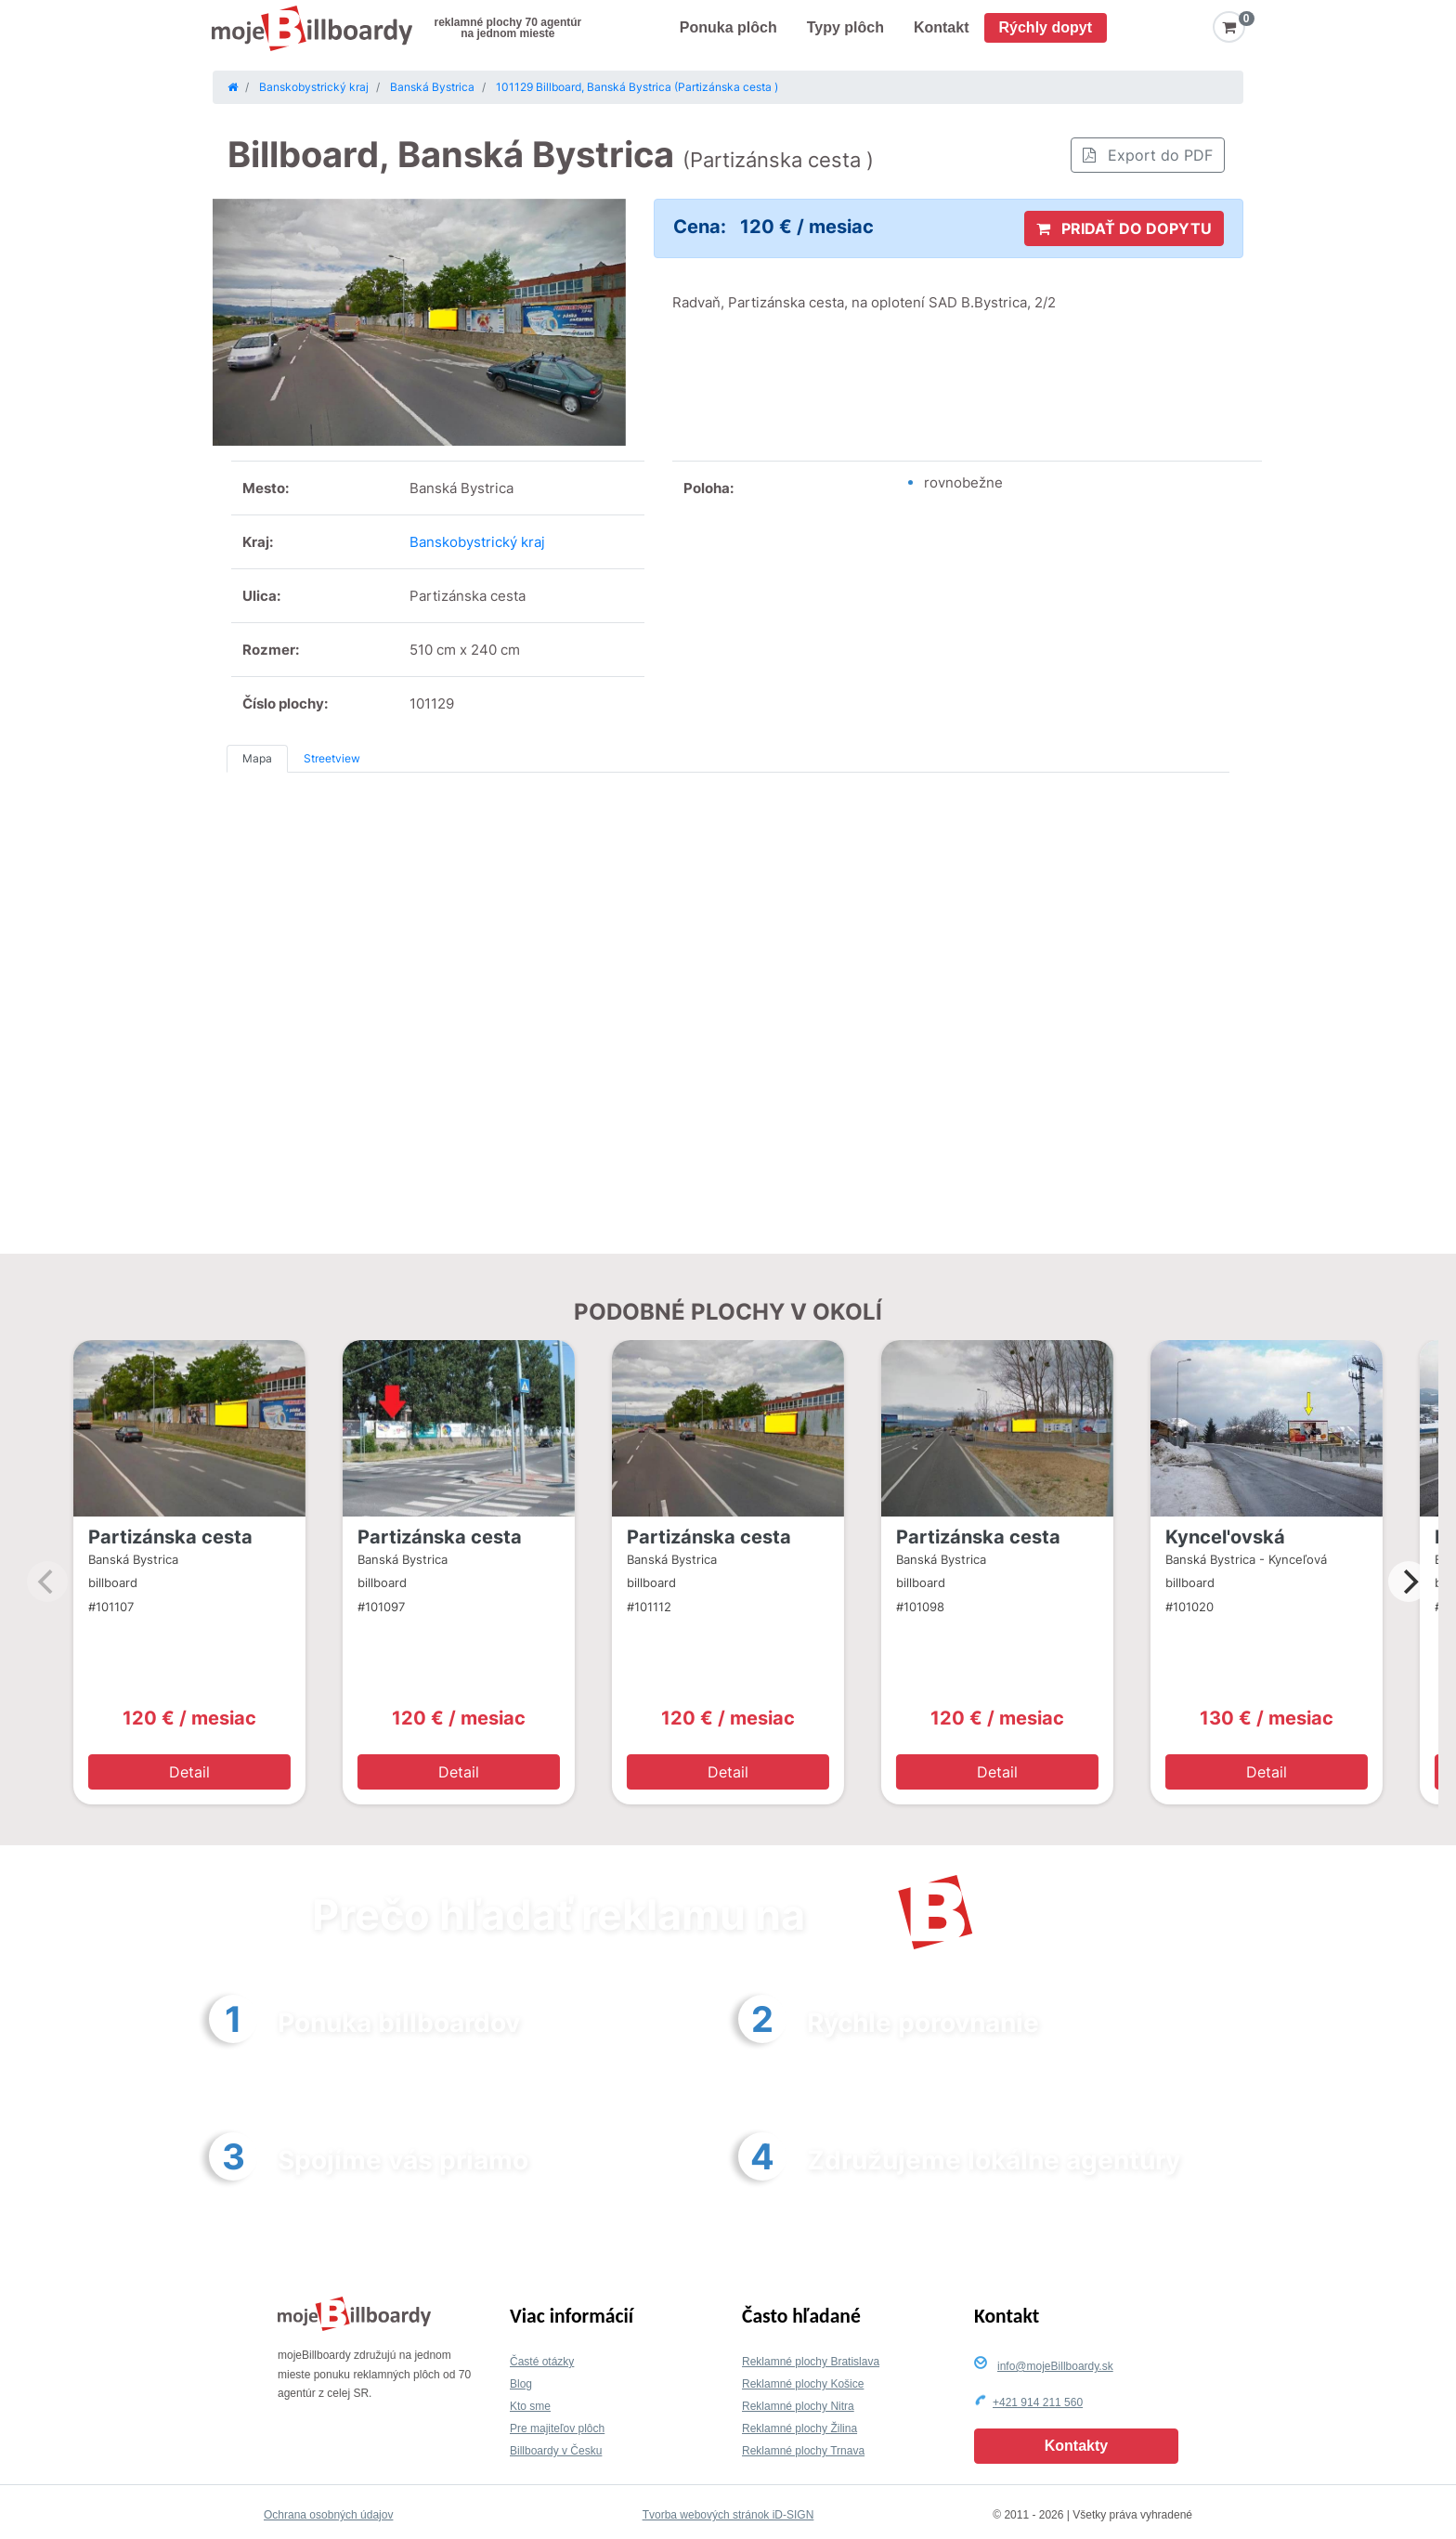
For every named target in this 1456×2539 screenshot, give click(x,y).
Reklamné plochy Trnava (803, 2450)
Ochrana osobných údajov (328, 2514)
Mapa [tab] (257, 758)
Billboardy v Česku (556, 2450)
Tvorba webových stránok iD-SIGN (728, 2514)
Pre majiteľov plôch (557, 2428)
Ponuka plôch (728, 27)
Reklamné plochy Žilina (799, 2428)
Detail (189, 1772)
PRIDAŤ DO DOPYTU (1124, 228)
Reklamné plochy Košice (803, 2383)
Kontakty (1076, 2446)
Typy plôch (845, 27)
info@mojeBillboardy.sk (1055, 2366)
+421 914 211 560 (1038, 2402)
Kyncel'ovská (1225, 1537)
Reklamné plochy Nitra (798, 2406)
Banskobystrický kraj (477, 542)
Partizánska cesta (170, 1537)
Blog (521, 2383)
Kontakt (941, 27)
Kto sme (530, 2406)
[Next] (1408, 1581)
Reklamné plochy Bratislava (810, 2361)
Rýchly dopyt (1045, 27)
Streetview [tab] (332, 758)
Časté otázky (542, 2361)
